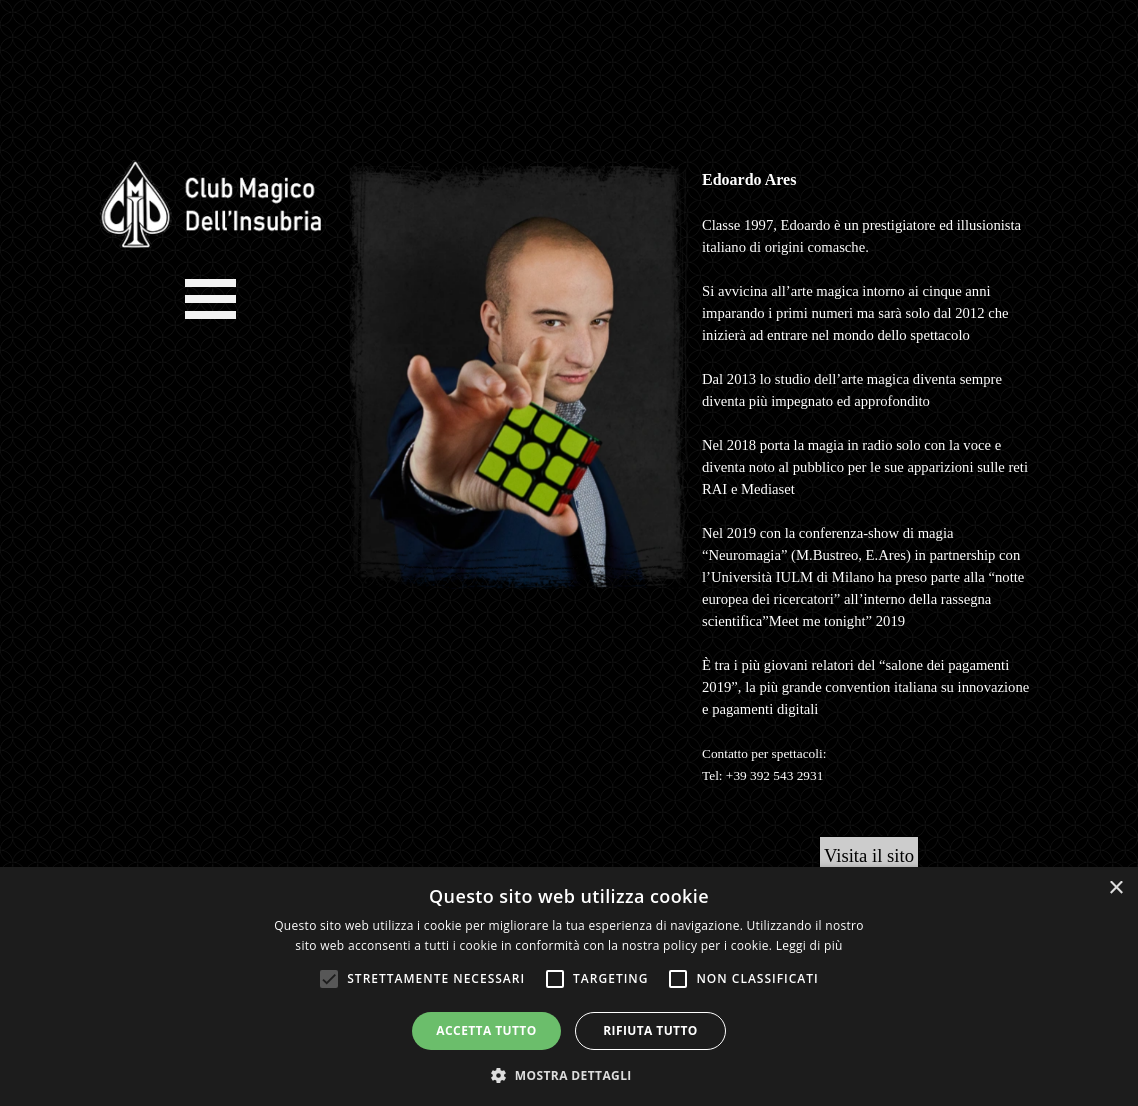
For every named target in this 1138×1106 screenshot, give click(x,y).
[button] (569, 1073)
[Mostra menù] (210, 298)
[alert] (569, 986)
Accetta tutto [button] (486, 1030)
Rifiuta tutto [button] (650, 1030)
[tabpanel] (869, 488)
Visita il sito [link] (869, 855)
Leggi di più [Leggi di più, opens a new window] (809, 945)
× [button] (1115, 888)
